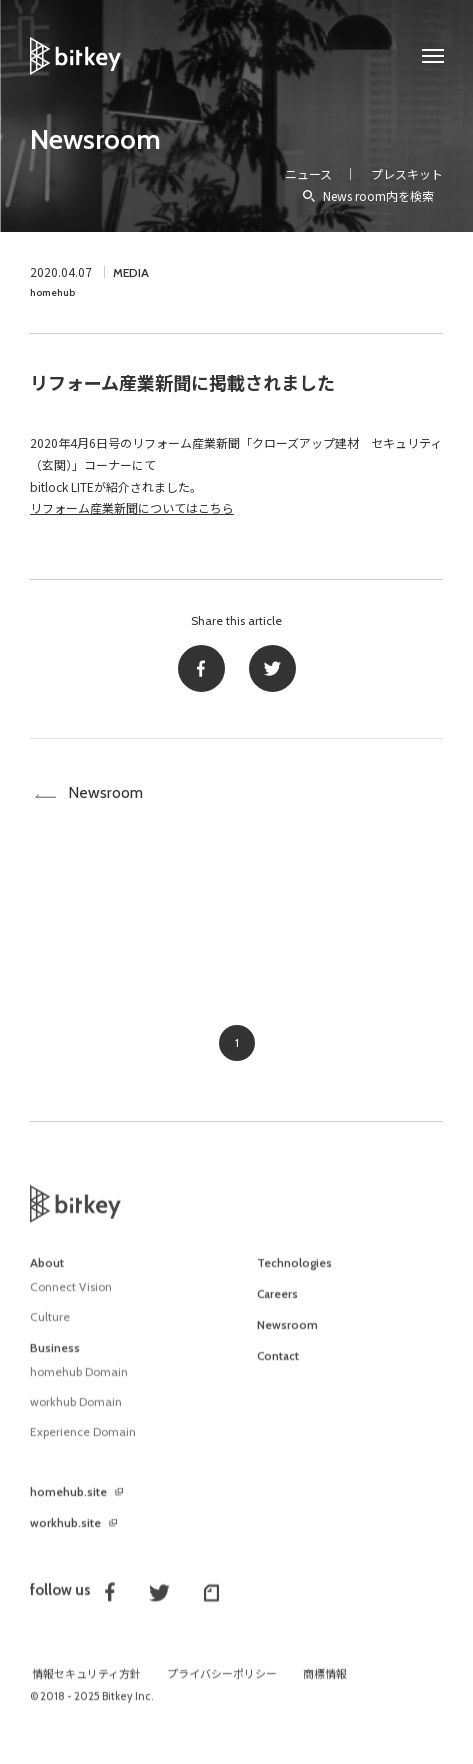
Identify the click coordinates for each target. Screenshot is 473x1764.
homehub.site (68, 1504)
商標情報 (325, 1686)
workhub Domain (76, 1413)
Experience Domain (83, 1443)
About (47, 1275)
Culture (50, 1328)
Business (55, 1360)
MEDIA (131, 272)
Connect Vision (71, 1298)
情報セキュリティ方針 (86, 1686)
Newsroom (95, 139)
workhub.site (65, 1535)
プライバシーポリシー (222, 1686)
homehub (52, 292)
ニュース (308, 173)
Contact (278, 1368)
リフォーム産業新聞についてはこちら (132, 507)
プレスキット (407, 173)
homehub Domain (79, 1383)
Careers (277, 1306)
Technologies (294, 1275)
